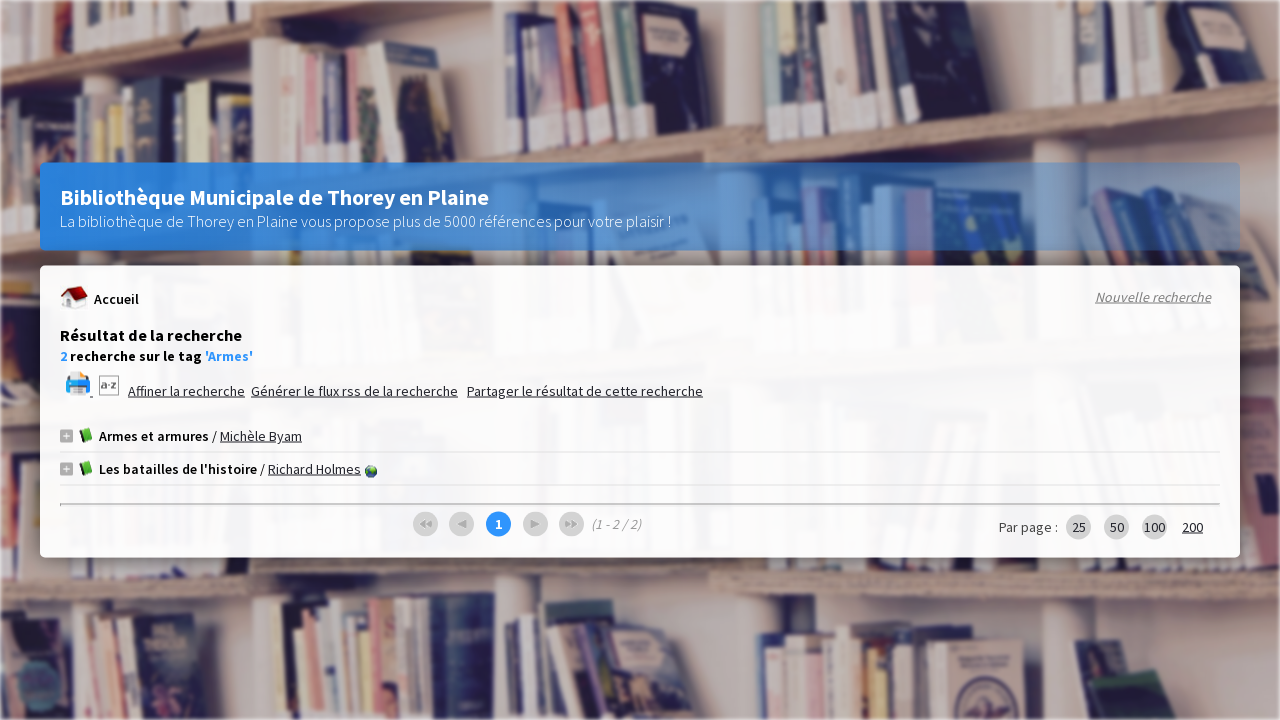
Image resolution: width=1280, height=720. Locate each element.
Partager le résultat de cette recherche (585, 391)
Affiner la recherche (186, 391)
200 (1192, 527)
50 (1117, 527)
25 (1079, 527)
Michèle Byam (261, 436)
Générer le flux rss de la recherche (354, 391)
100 (1154, 527)
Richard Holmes (314, 469)
